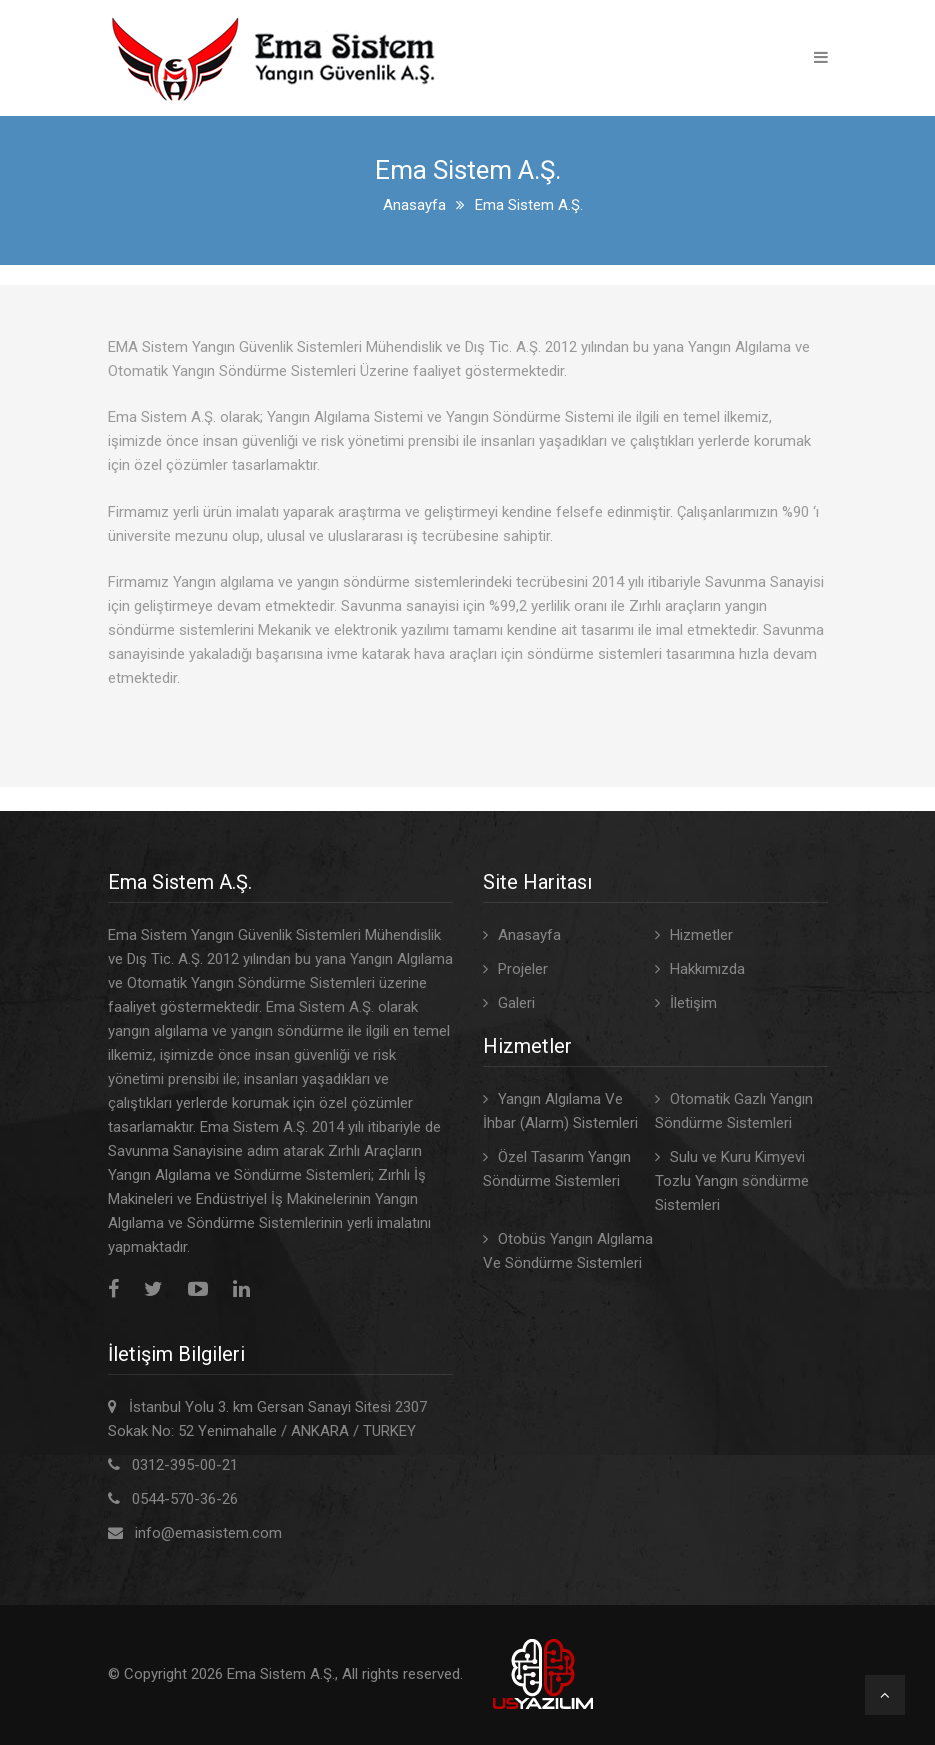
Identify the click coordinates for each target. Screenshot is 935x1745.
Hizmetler (701, 935)
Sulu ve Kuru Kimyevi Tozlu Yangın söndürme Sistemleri (732, 1181)
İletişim (693, 1003)
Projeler (523, 969)
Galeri (516, 1003)
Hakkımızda (707, 969)
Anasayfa (414, 205)
